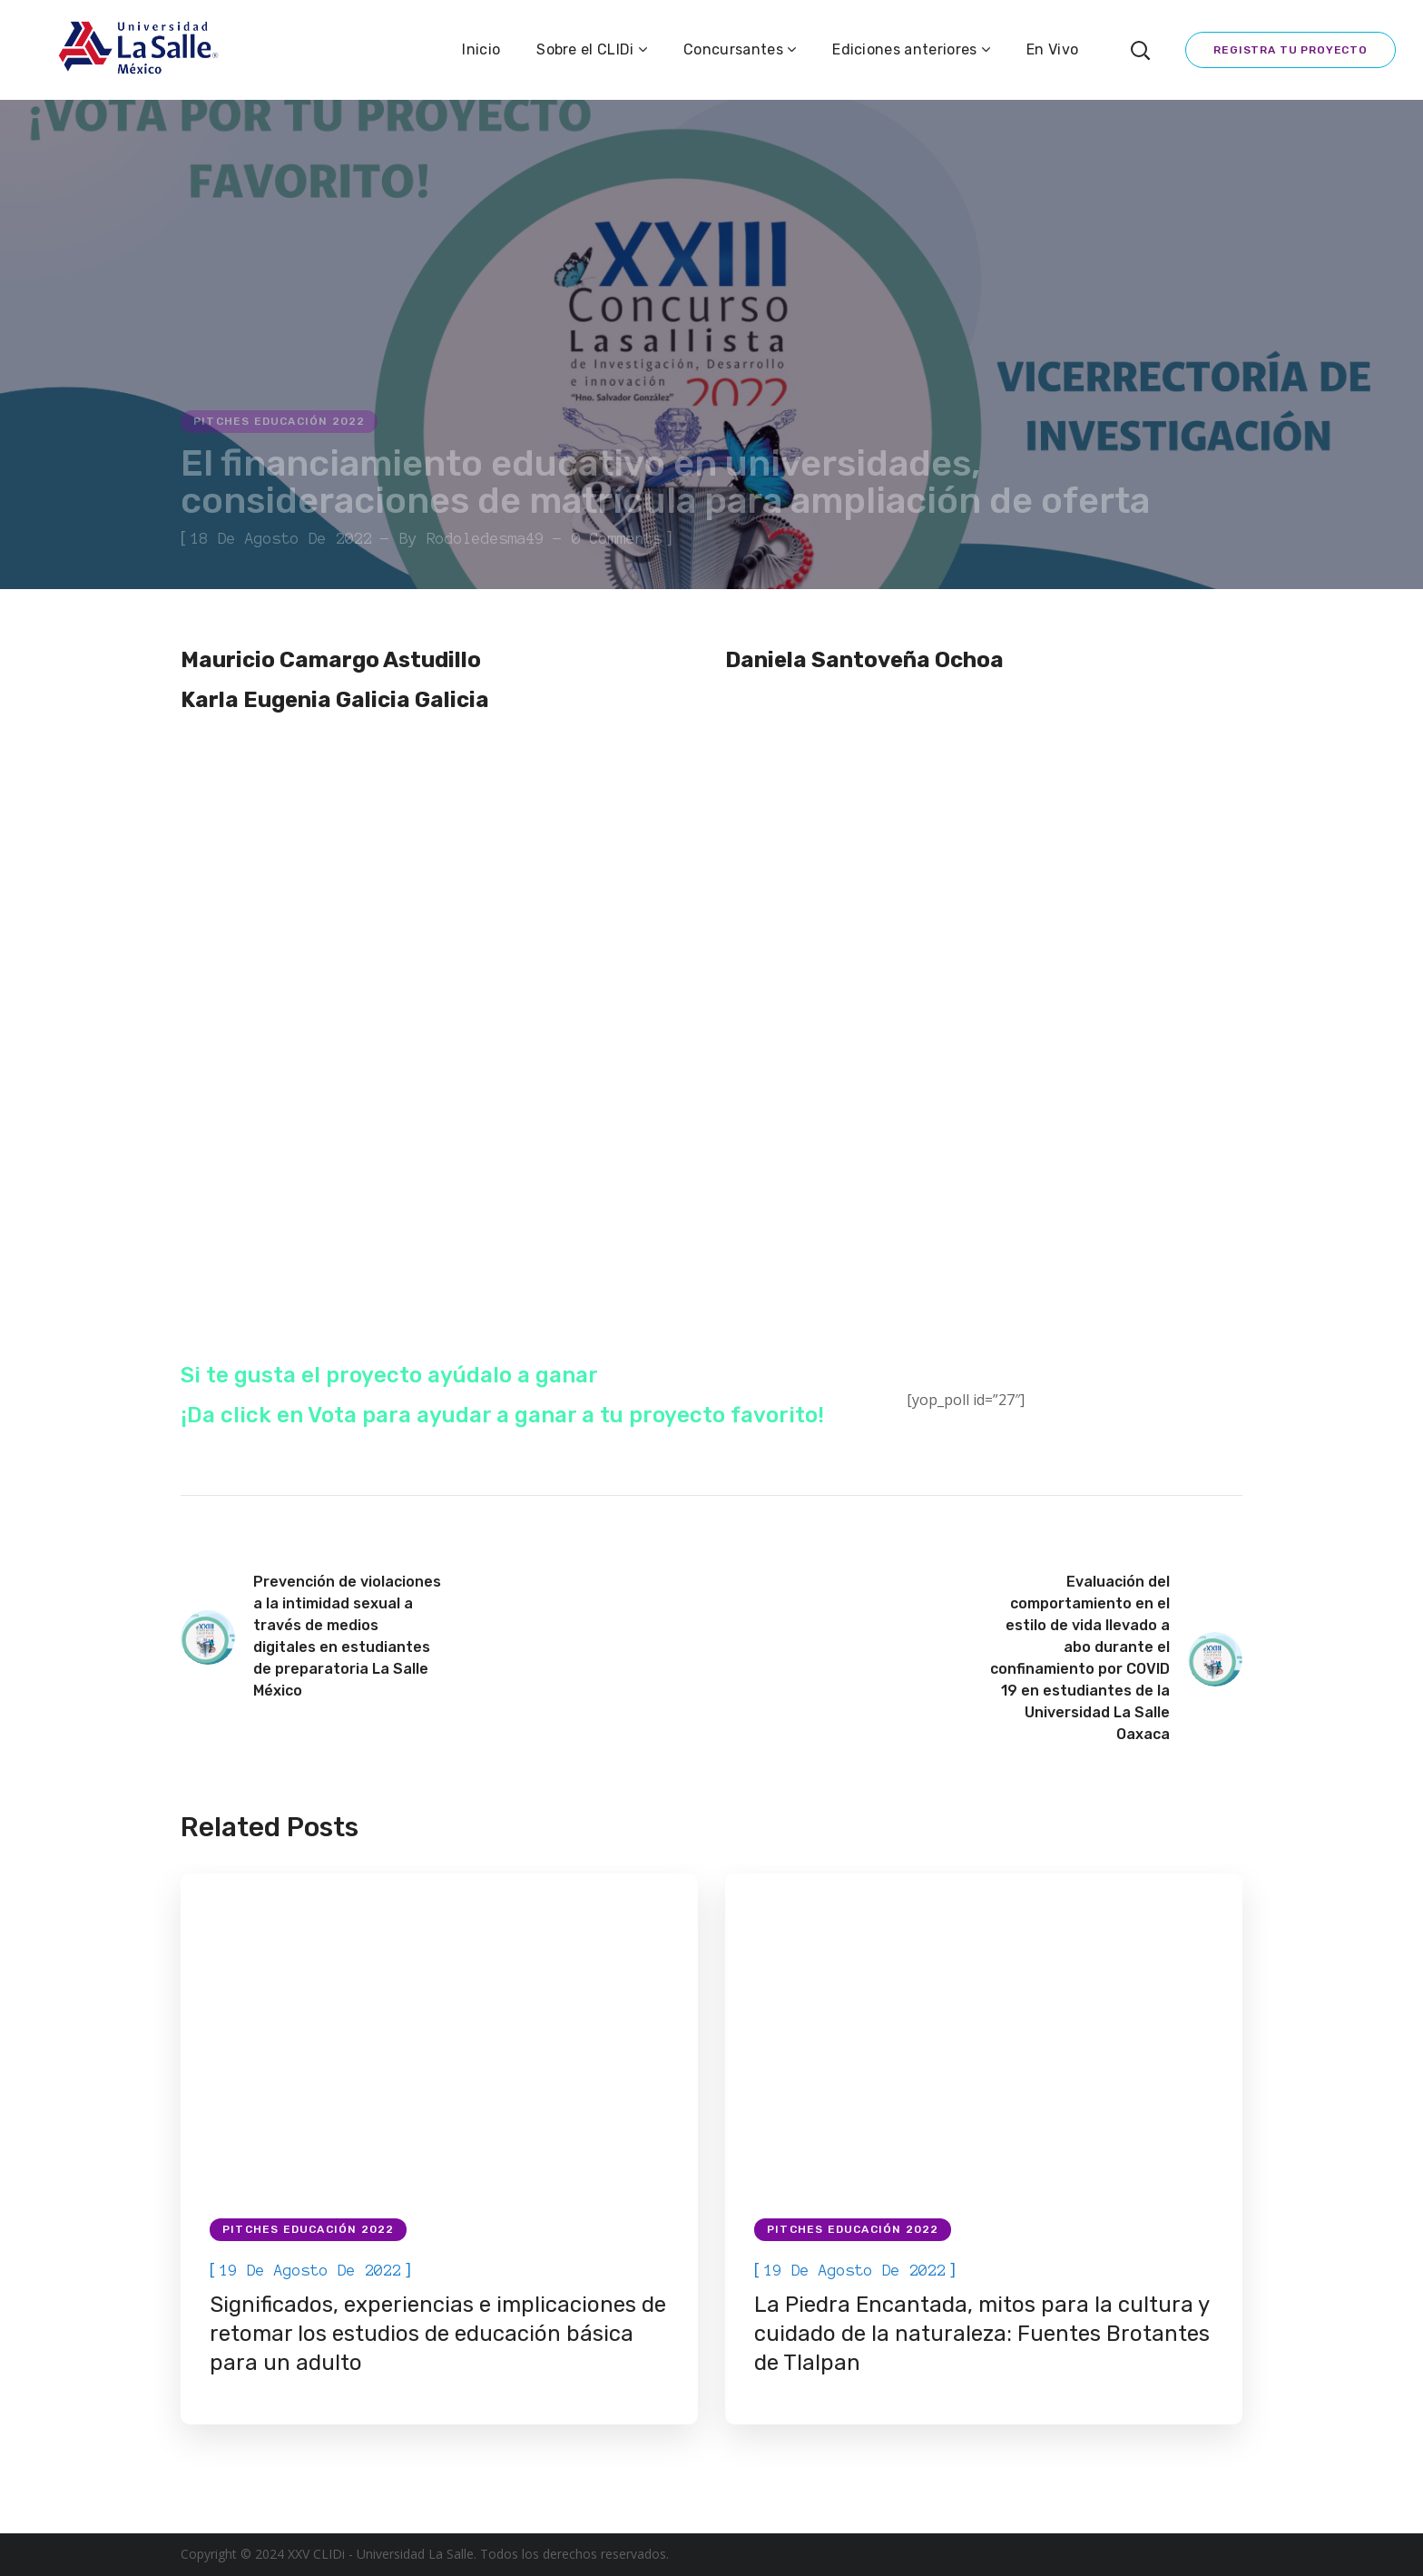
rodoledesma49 (486, 538)
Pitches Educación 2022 (279, 421)
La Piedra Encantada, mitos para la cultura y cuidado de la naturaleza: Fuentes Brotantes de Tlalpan (982, 2333)
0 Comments (617, 538)
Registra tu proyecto (1290, 50)
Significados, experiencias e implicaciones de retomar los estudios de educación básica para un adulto (438, 2333)
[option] (439, 2149)
